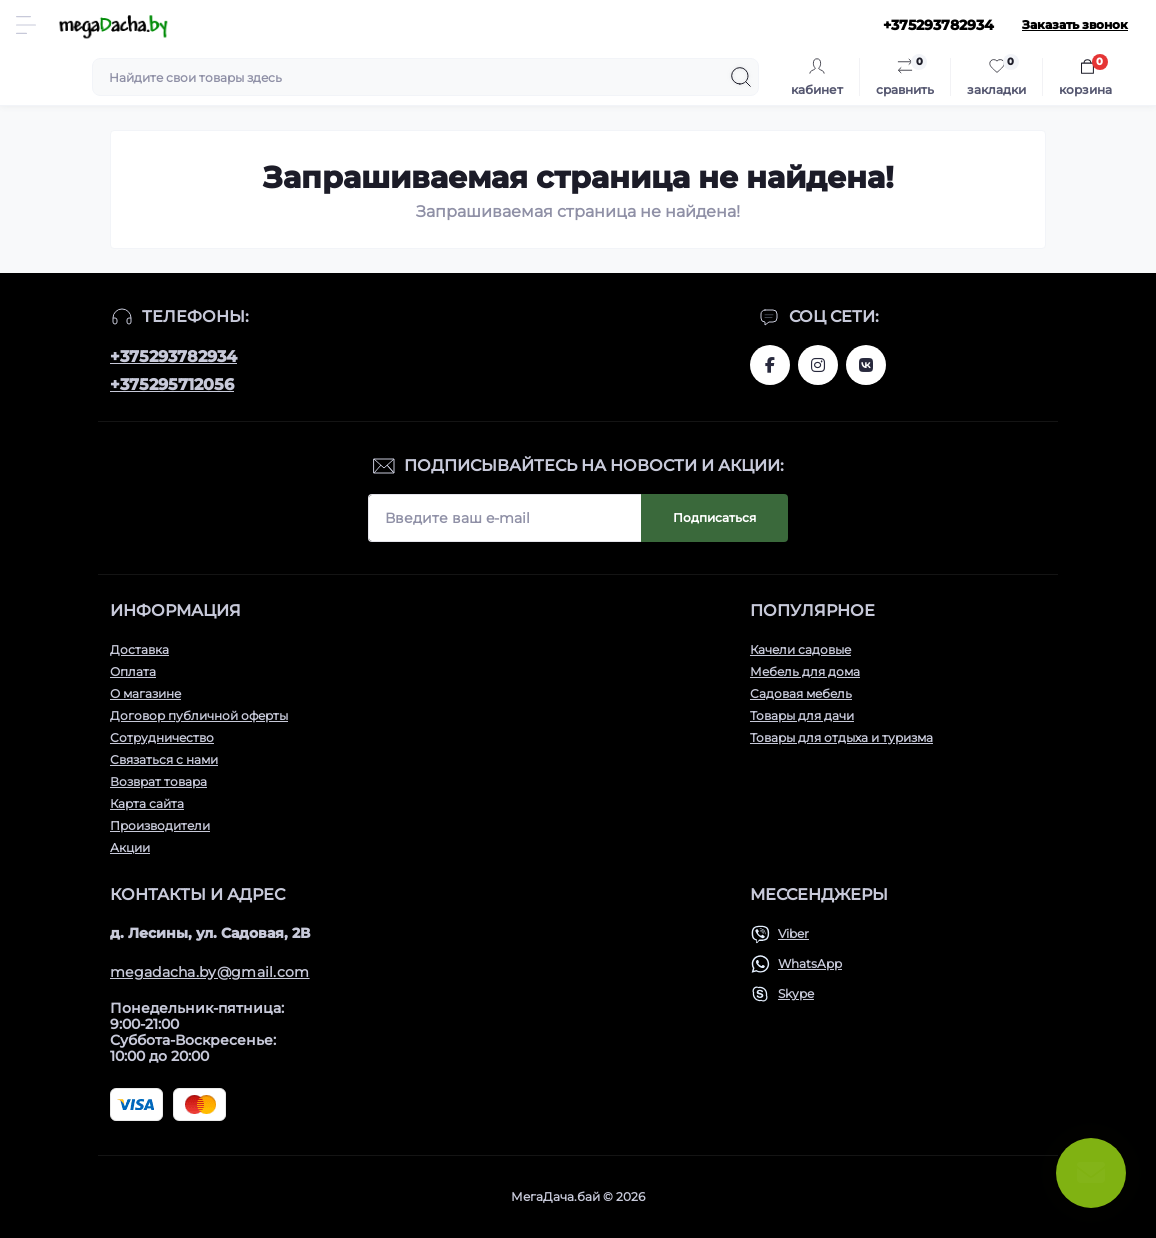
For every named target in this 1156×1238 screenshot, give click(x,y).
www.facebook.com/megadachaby (770, 365)
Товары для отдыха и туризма (841, 737)
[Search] (741, 77)
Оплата (133, 671)
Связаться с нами (164, 759)
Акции (130, 847)
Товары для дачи (802, 715)
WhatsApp (810, 963)
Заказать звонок (1075, 24)
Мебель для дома (805, 671)
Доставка (139, 649)
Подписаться (714, 517)
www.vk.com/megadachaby (866, 365)
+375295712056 (172, 384)
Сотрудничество (162, 737)
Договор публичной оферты (199, 715)
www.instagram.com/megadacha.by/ (818, 365)
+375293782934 (173, 356)
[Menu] (26, 25)
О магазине (145, 693)
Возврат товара (158, 781)
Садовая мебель (801, 693)
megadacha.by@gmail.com (210, 972)
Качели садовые (800, 649)
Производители (160, 825)
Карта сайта (147, 803)
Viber (793, 933)
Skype (796, 993)
